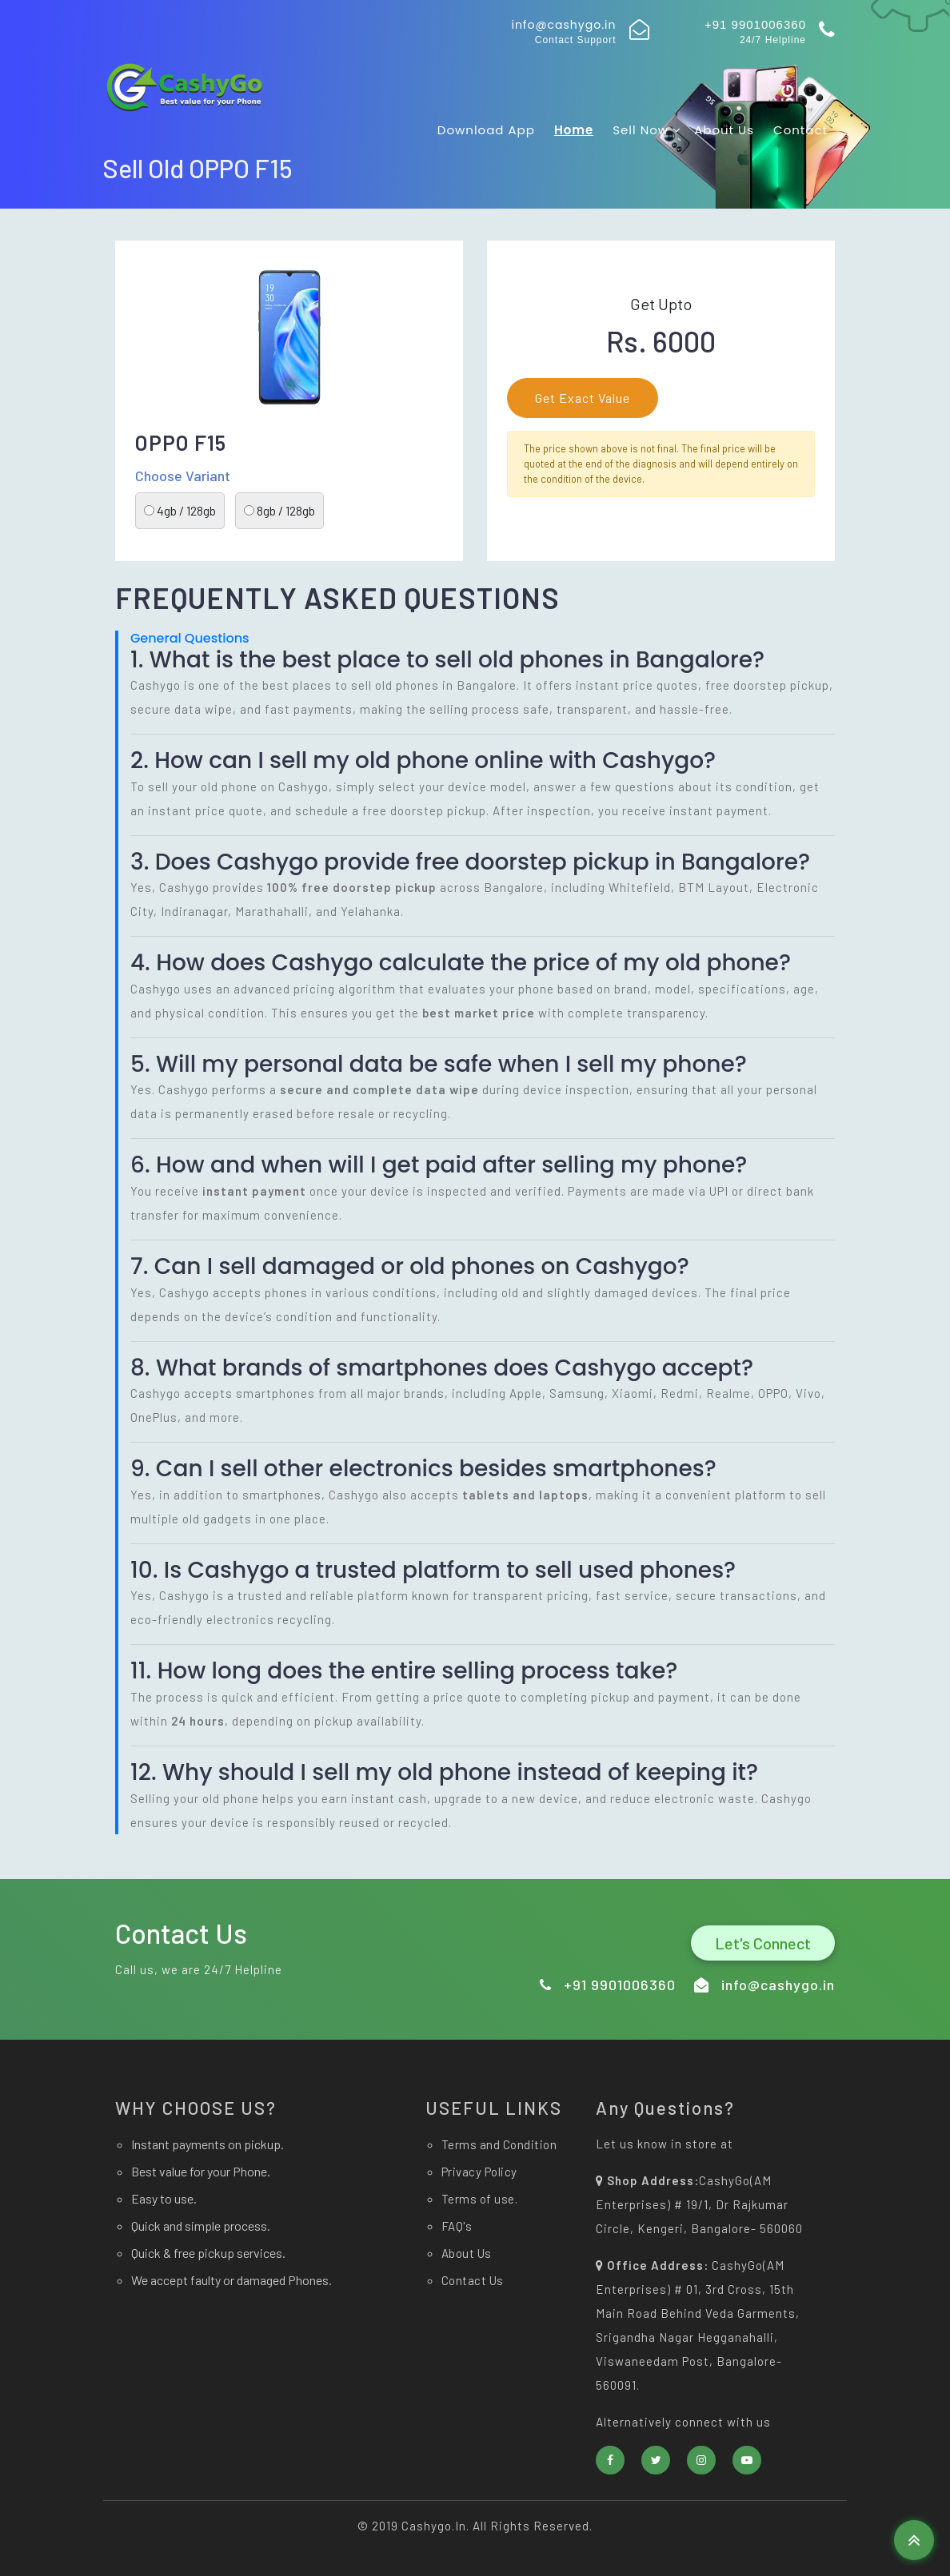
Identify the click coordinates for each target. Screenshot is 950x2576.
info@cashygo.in (563, 25)
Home (573, 129)
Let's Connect (763, 1943)
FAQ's (457, 2226)
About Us (724, 129)
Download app (486, 129)
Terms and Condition (499, 2144)
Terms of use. (479, 2199)
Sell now (647, 129)
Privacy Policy (479, 2171)
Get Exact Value (582, 397)
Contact (800, 129)
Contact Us (472, 2280)
